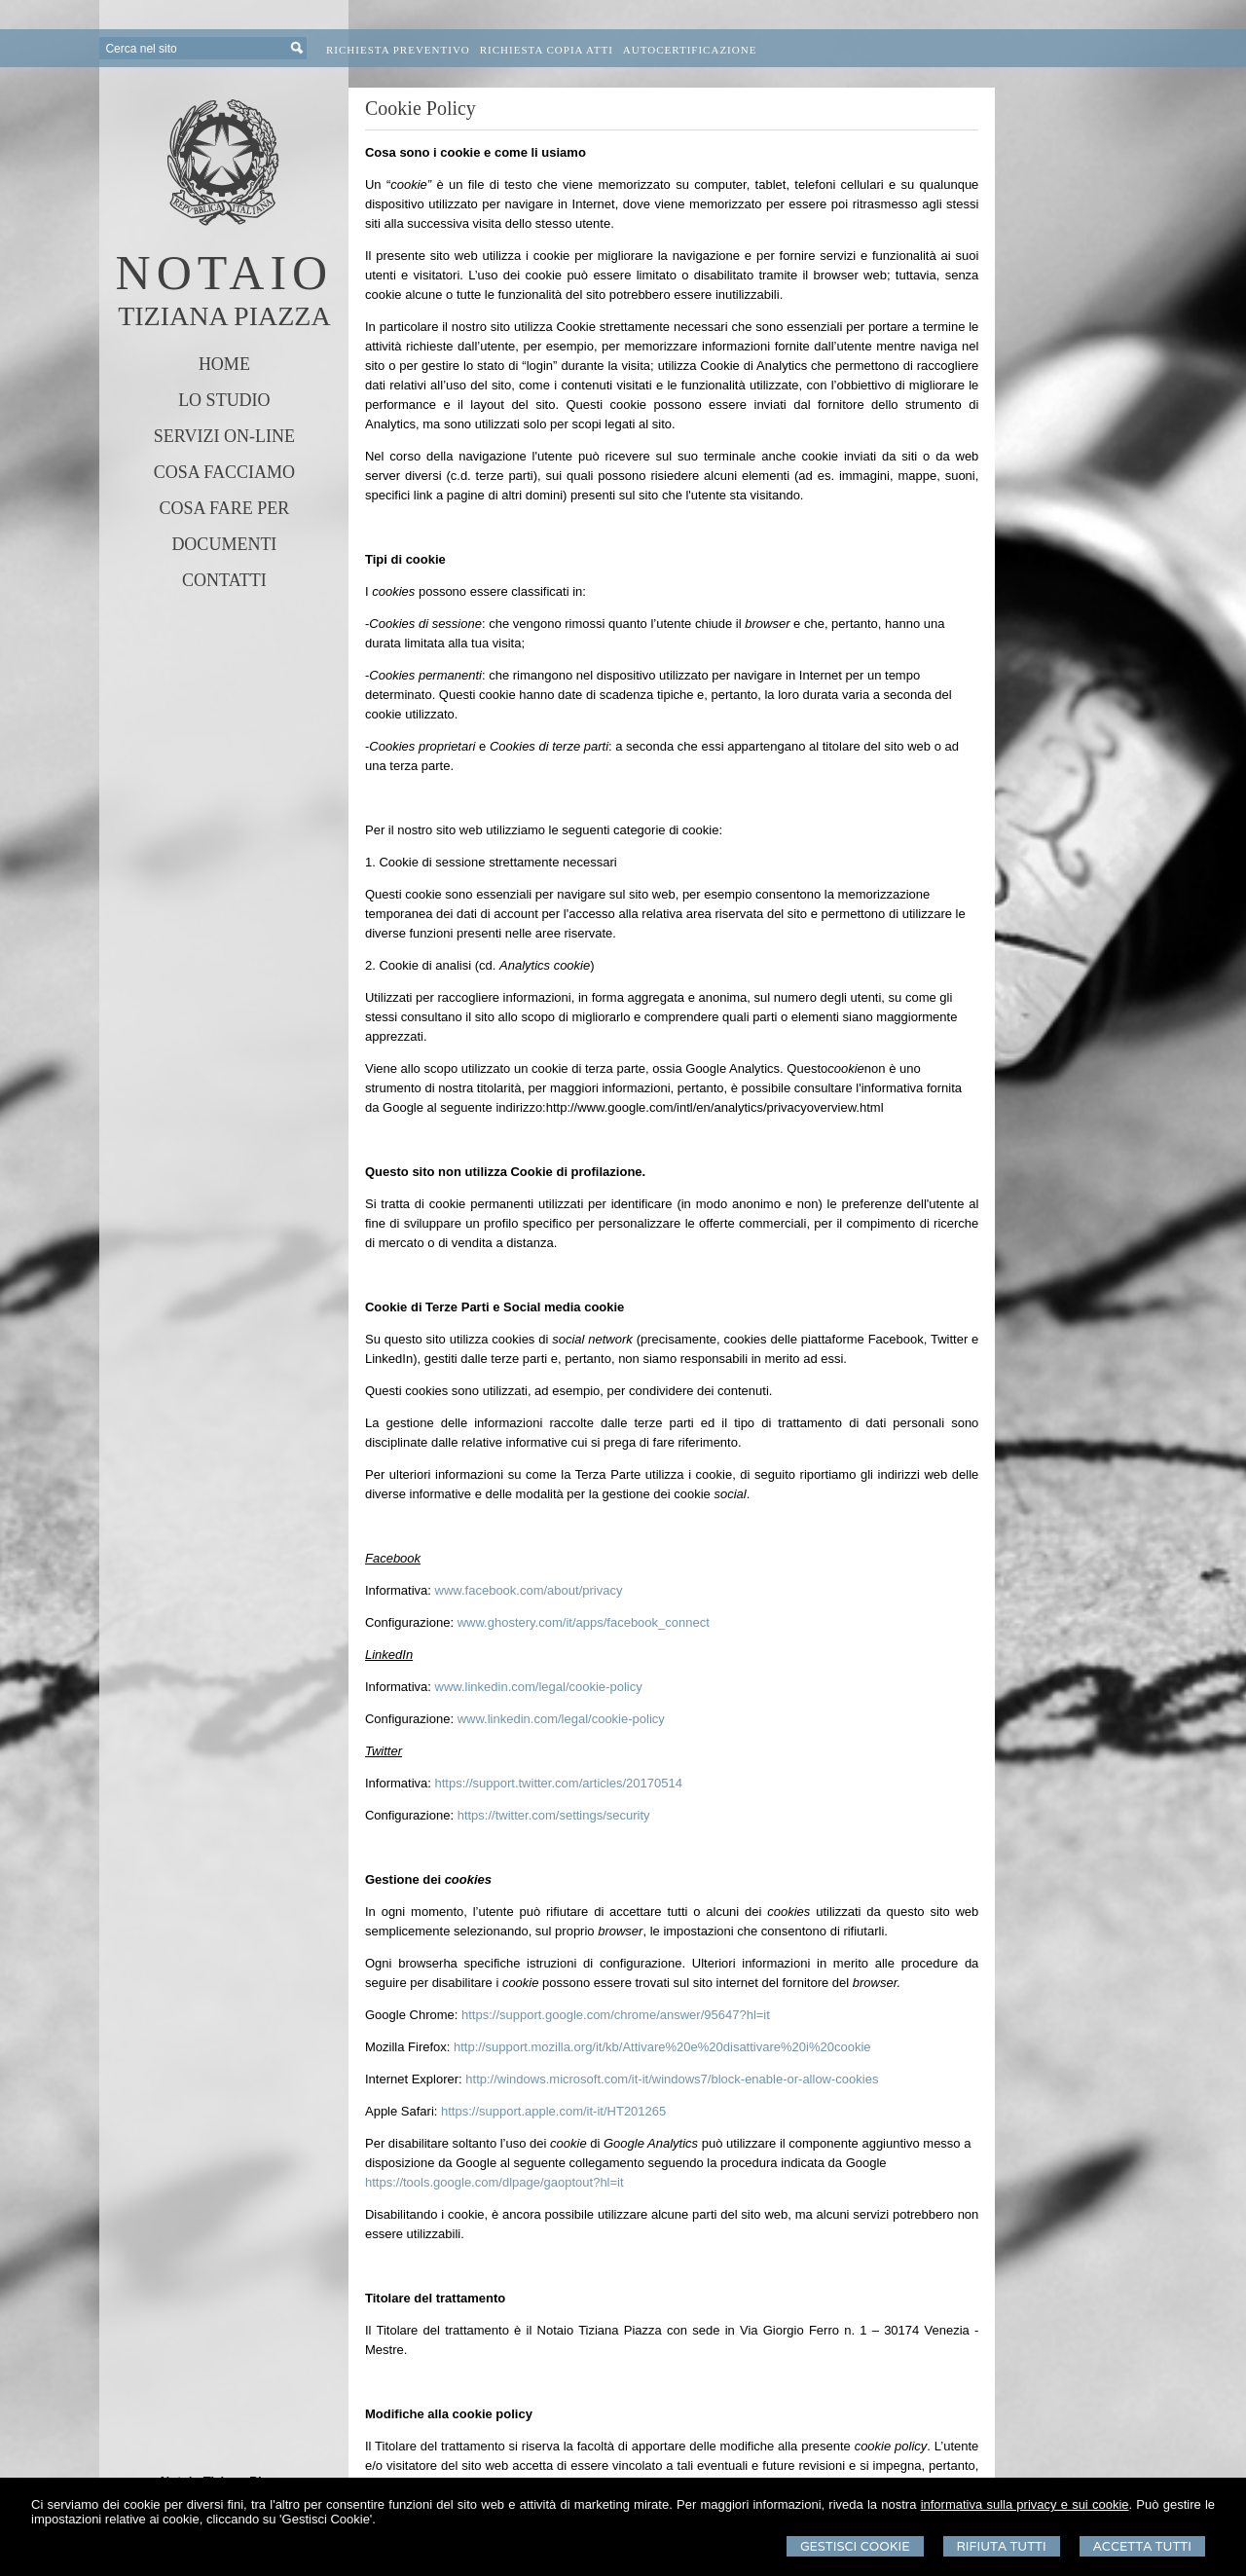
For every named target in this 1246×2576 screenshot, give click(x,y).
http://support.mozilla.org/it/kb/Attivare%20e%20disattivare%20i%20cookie (662, 2047)
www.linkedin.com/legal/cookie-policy (538, 1686)
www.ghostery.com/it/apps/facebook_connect (584, 1622)
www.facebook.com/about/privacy (529, 1590)
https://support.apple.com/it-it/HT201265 (553, 2111)
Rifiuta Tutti (1001, 2546)
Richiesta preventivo (398, 49)
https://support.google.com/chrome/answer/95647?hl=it (615, 2014)
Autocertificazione (690, 49)
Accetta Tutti (1142, 2546)
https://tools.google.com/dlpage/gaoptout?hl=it (494, 2182)
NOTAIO (225, 272)
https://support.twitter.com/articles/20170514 (558, 1783)
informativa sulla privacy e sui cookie (1025, 2504)
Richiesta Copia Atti (546, 49)
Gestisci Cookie (855, 2546)
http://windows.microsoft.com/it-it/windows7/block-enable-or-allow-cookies (671, 2079)
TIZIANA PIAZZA (224, 316)
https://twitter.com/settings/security (554, 1815)
